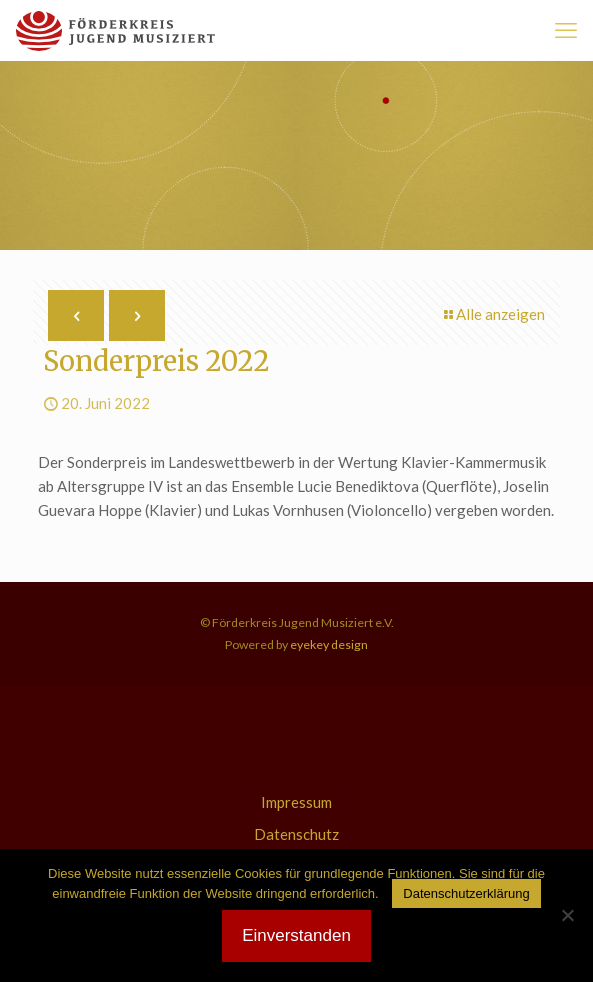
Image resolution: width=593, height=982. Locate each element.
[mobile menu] (566, 30)
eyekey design (328, 644)
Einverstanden (296, 935)
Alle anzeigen (493, 314)
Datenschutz (296, 834)
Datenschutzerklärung (466, 893)
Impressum (296, 802)
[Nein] (568, 915)
